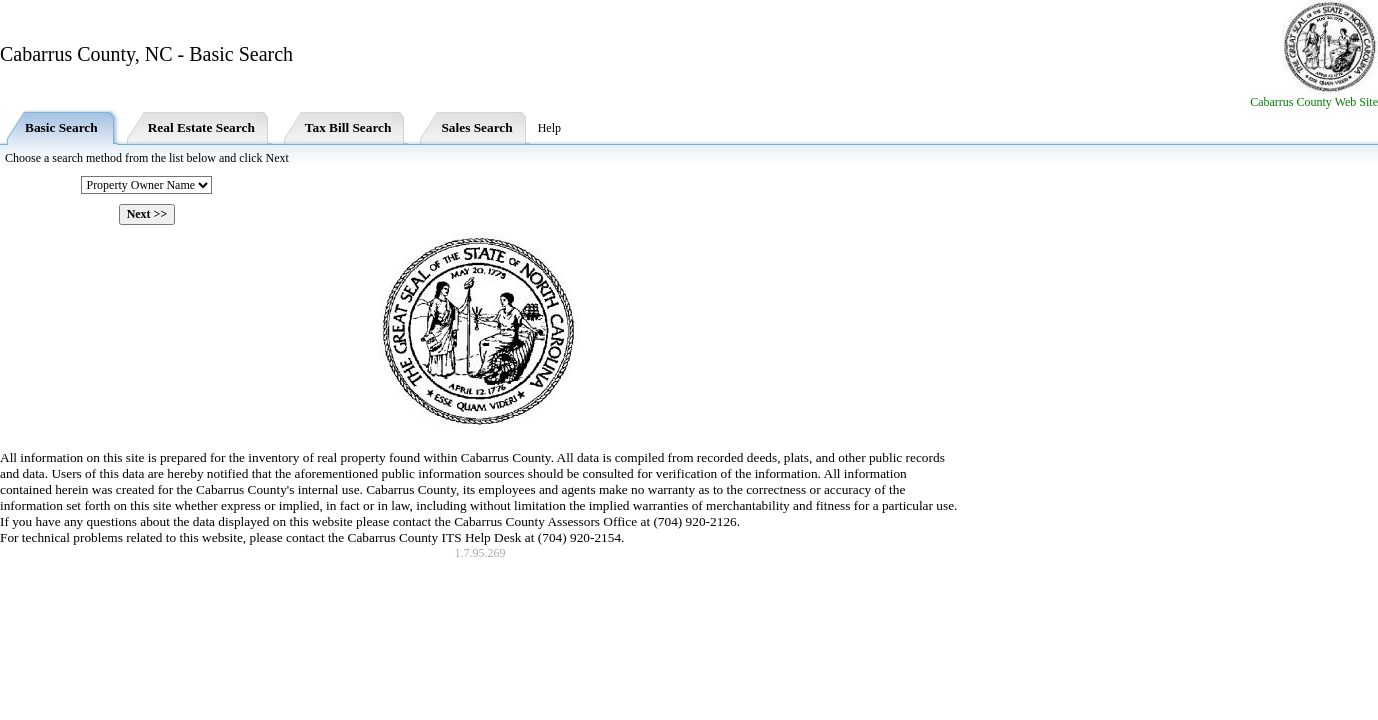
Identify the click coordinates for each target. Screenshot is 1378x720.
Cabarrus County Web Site (1314, 102)
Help (549, 128)
